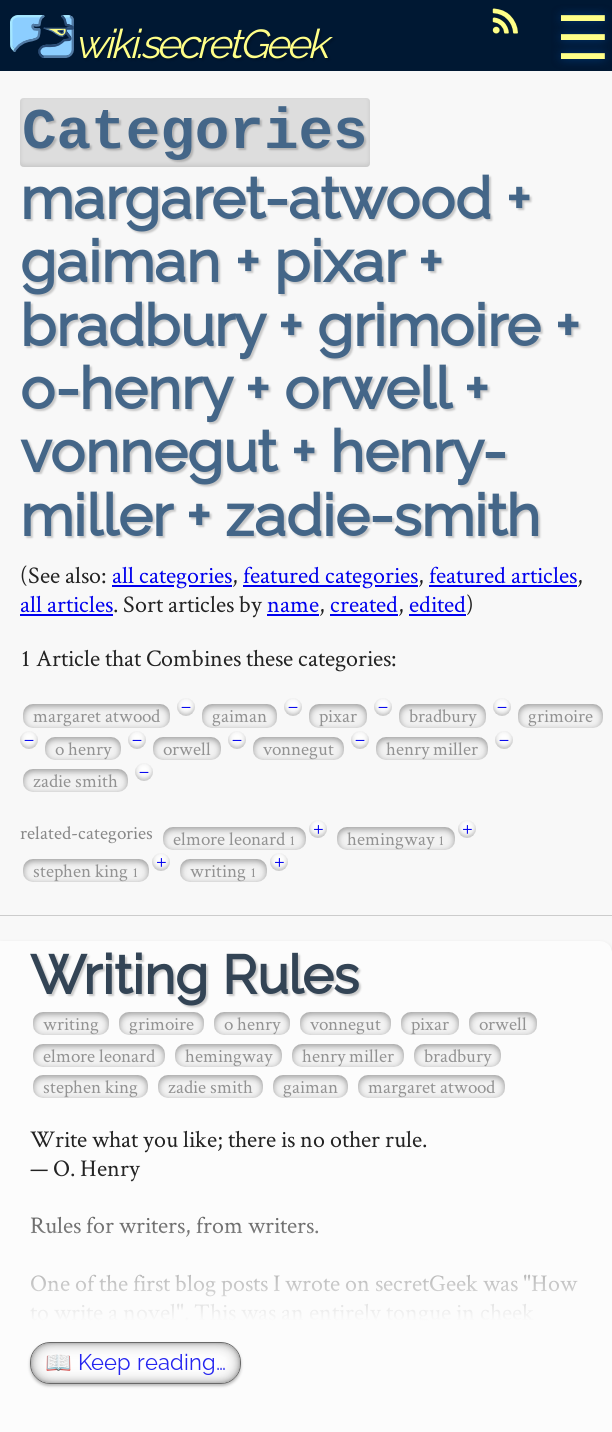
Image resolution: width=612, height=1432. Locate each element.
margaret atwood (96, 713)
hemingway (396, 836)
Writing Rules (194, 973)
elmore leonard (234, 836)
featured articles (503, 572)
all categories (172, 572)
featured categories (330, 572)
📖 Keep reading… (135, 1360)
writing (223, 868)
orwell (187, 746)
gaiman (239, 713)
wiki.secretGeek (168, 43)
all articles (66, 601)
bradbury (442, 713)
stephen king (86, 868)
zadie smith (75, 778)
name (293, 601)
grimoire (560, 713)
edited (437, 601)
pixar (338, 713)
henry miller (432, 746)
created (364, 601)
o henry (83, 746)
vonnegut (298, 746)
